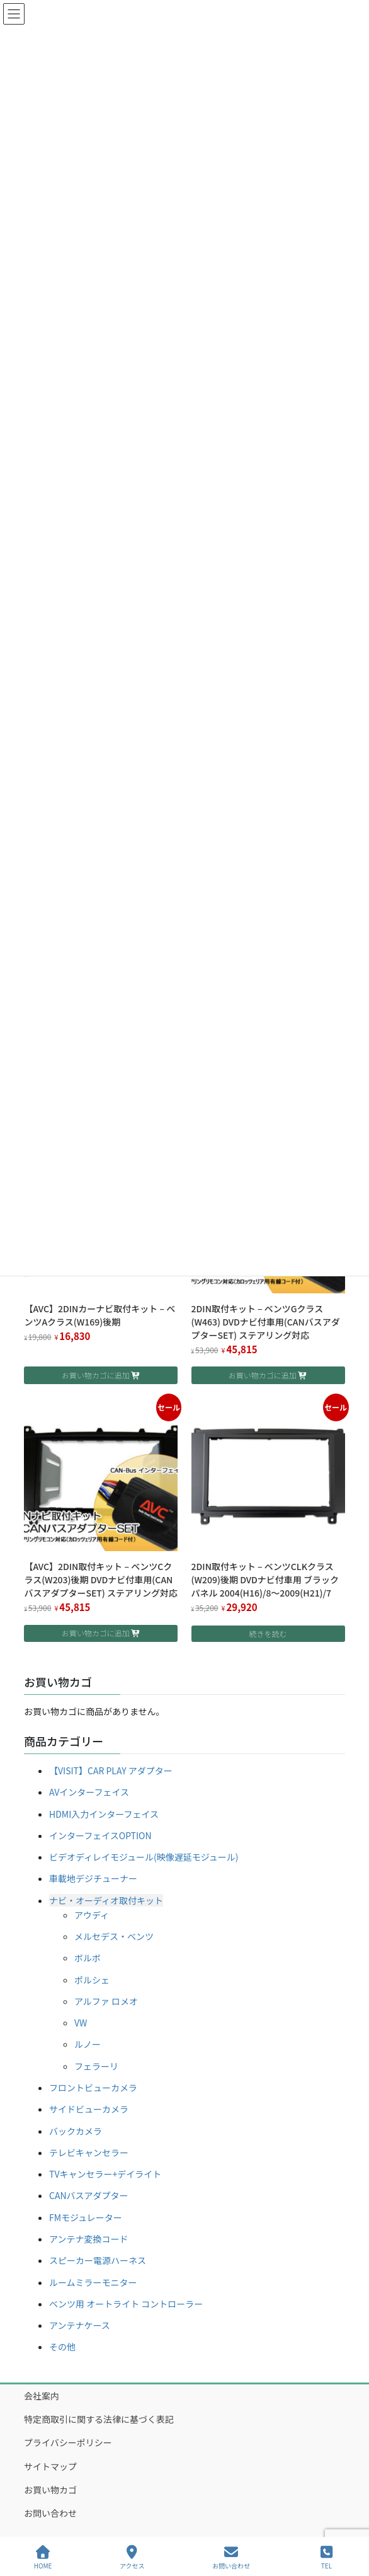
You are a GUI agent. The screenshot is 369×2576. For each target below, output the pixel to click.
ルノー (87, 2044)
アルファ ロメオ (106, 2001)
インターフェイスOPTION (100, 1835)
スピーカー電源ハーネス (97, 2260)
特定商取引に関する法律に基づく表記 (99, 2419)
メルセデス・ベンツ (114, 1936)
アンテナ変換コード (88, 2238)
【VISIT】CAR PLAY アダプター (111, 1770)
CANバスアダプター (88, 2195)
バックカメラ (75, 2131)
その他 (62, 2346)
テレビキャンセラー (88, 2152)
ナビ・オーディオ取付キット (106, 1900)
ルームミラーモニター (93, 2282)
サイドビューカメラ (88, 2109)
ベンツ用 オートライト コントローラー (126, 2303)
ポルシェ (92, 1979)
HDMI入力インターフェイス (104, 1814)
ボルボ (87, 1957)
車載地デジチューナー (93, 1878)
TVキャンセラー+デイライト (105, 2174)
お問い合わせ (50, 2513)
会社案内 (41, 2395)
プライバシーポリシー (68, 2442)
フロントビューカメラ (93, 2087)
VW (80, 2022)
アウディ (91, 1915)
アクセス (132, 2557)
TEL (327, 2557)
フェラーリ (96, 2066)
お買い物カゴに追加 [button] (96, 1375)
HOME (43, 2557)
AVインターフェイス (89, 1792)
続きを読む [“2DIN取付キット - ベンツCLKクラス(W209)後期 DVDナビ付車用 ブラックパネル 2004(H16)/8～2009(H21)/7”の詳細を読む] (268, 1633)
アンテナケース (79, 2325)
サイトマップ (50, 2466)
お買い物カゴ (50, 2489)
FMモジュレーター (85, 2217)
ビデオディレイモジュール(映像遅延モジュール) (144, 1857)
